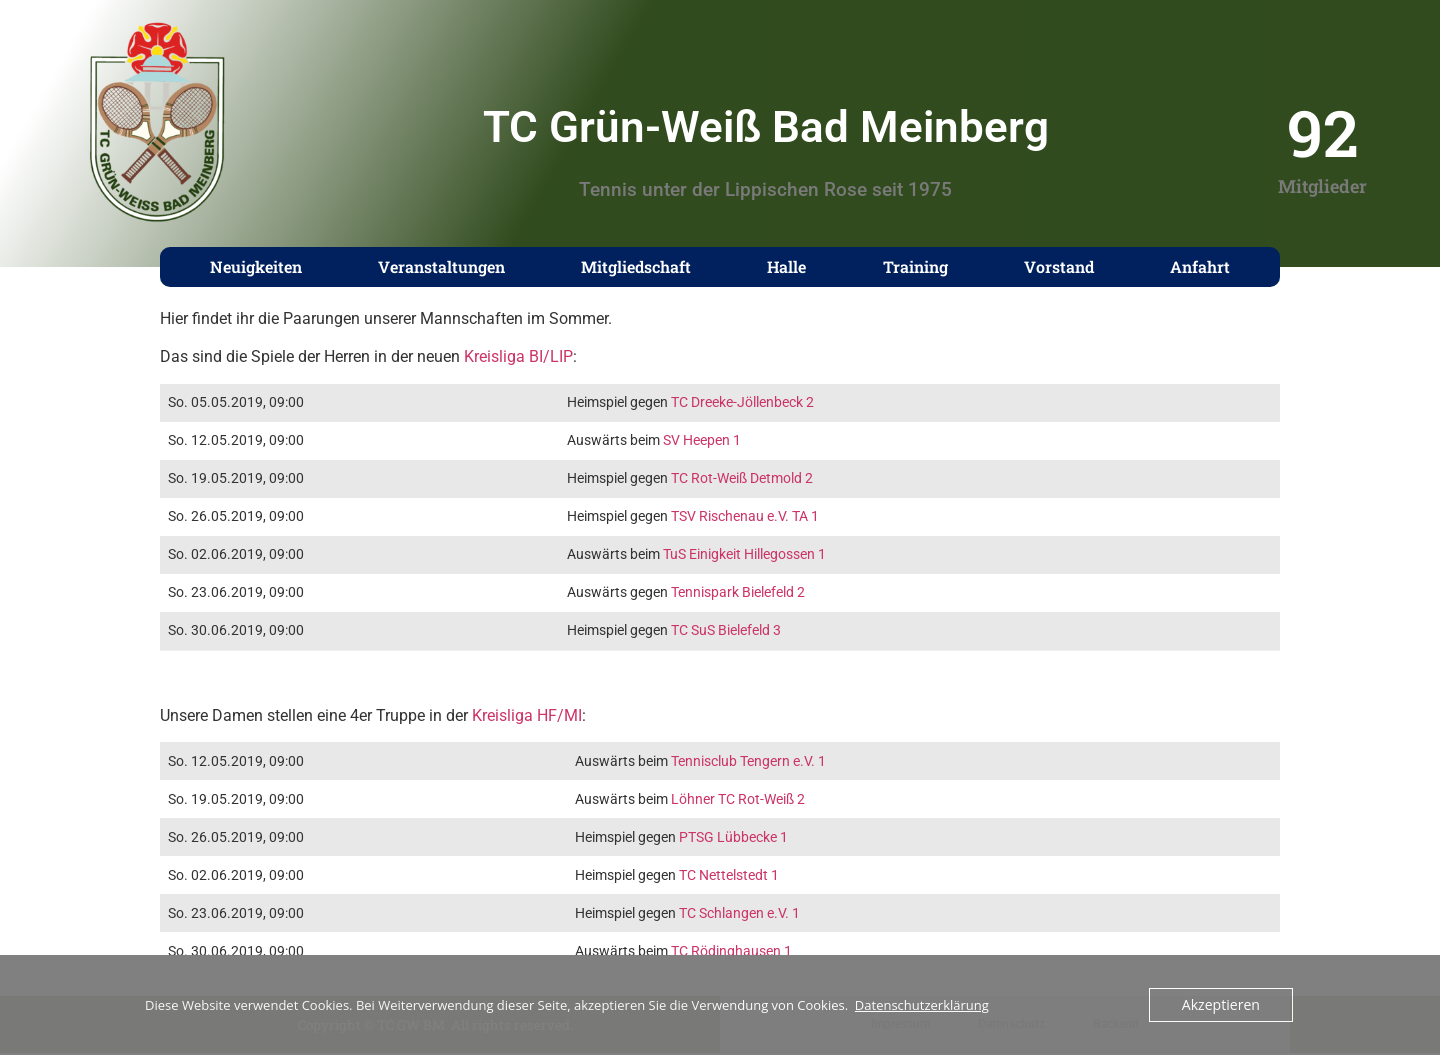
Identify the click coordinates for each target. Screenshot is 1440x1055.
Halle (786, 266)
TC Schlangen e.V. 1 (739, 913)
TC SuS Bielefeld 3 (726, 630)
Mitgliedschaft (636, 266)
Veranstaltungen (441, 266)
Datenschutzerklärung (922, 1005)
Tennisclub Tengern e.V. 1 (748, 761)
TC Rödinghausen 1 (731, 951)
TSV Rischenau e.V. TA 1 (745, 516)
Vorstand (1059, 266)
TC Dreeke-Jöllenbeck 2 (742, 402)
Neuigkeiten (256, 266)
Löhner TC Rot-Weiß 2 (738, 799)
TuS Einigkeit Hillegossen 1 (744, 554)
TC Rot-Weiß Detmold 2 (742, 478)
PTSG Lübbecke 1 (733, 837)
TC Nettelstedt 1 (729, 875)
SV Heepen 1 (702, 440)
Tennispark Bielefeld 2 (738, 592)
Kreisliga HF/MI (527, 715)
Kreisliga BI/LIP (518, 356)
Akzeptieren (1224, 1005)
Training (915, 266)
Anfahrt (1200, 266)
